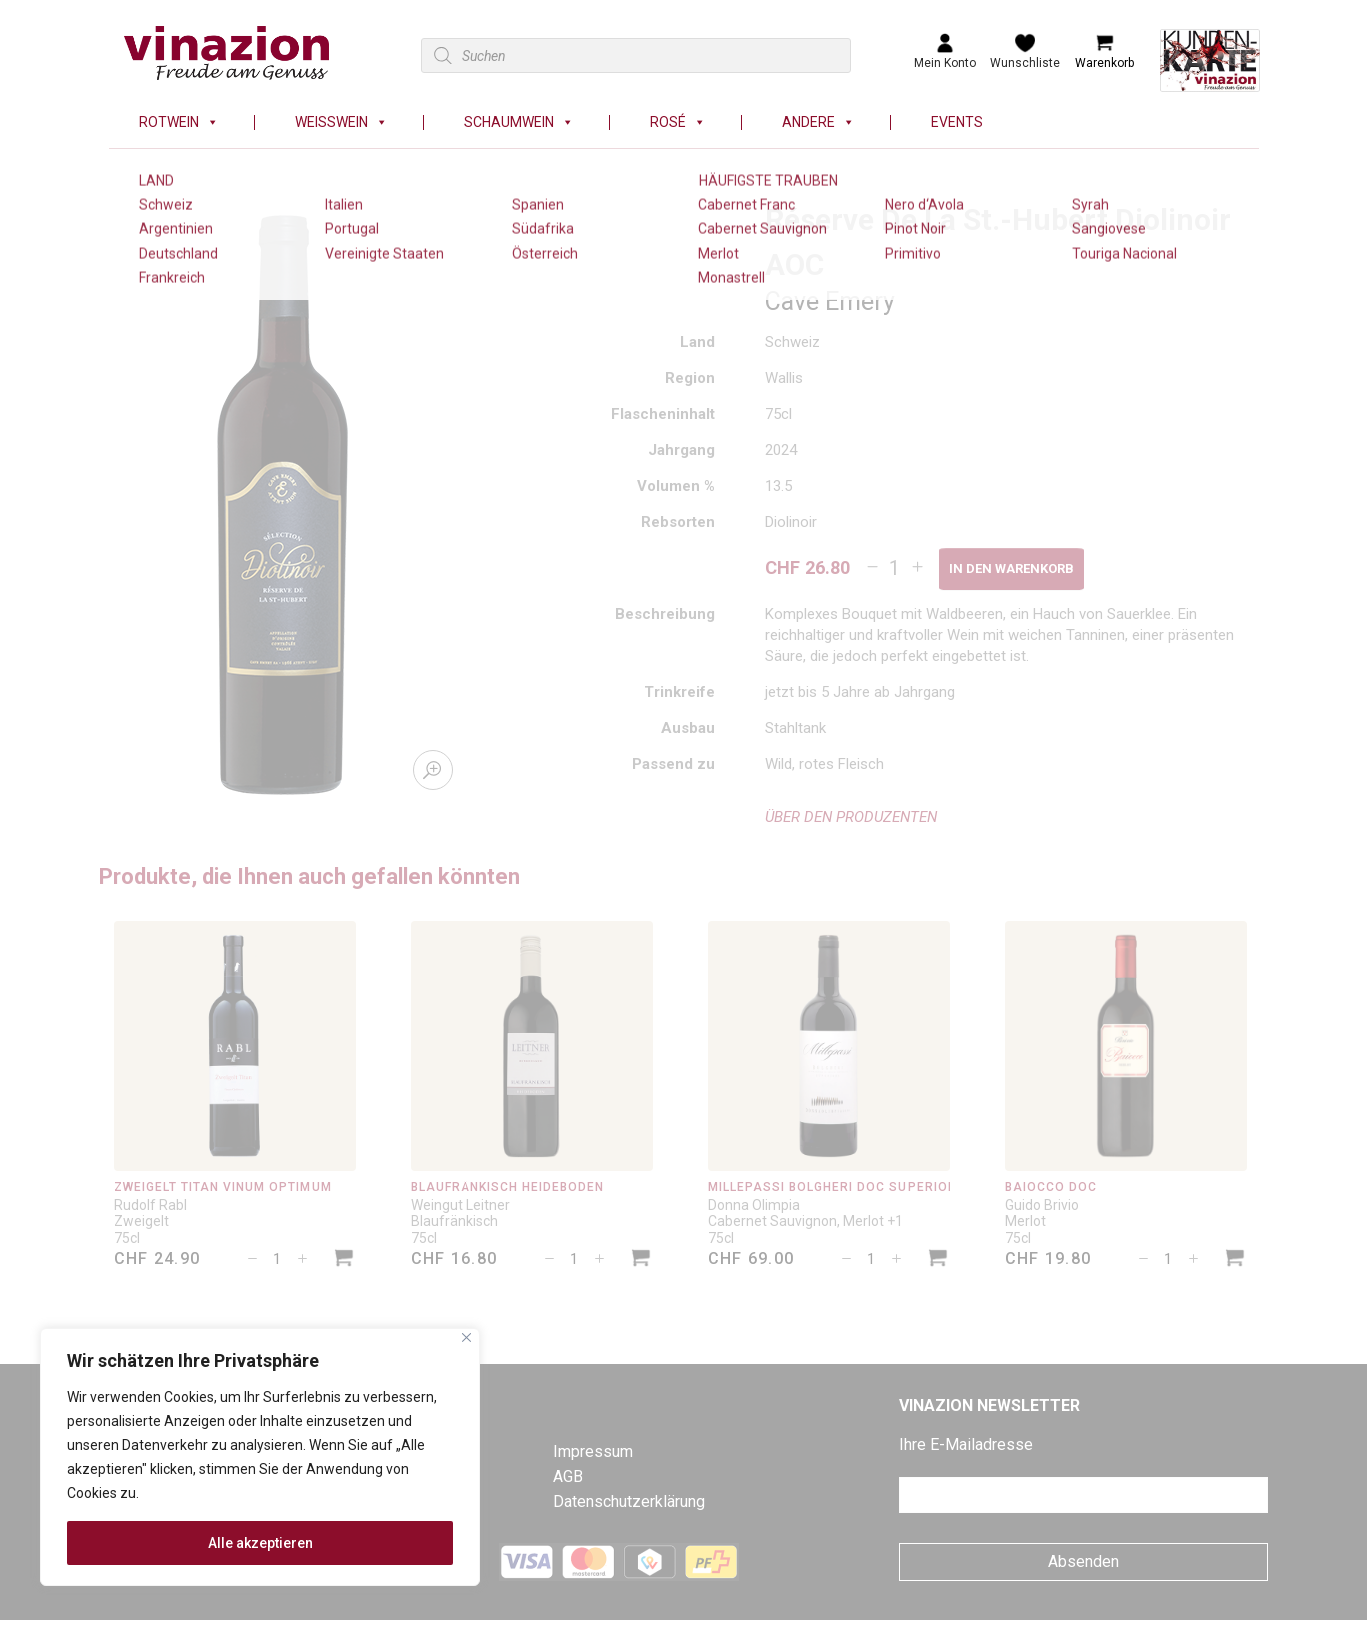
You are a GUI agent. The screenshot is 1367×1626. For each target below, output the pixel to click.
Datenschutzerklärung (629, 1501)
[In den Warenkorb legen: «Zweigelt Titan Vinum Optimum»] (344, 1260)
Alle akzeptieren (260, 1543)
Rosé (678, 122)
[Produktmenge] (894, 568)
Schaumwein (519, 122)
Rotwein (179, 122)
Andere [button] (818, 122)
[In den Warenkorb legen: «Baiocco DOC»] (1235, 1260)
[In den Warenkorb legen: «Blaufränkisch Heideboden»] (641, 1260)
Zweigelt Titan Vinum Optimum (223, 1187)
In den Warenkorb (1011, 568)
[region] (260, 1457)
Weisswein (341, 122)
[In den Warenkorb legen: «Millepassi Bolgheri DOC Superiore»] (938, 1260)
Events (957, 122)
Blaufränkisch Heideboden (508, 1187)
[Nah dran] (466, 1337)
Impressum (593, 1451)
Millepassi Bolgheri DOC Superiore (836, 1187)
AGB (568, 1476)
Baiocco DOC (1051, 1187)
